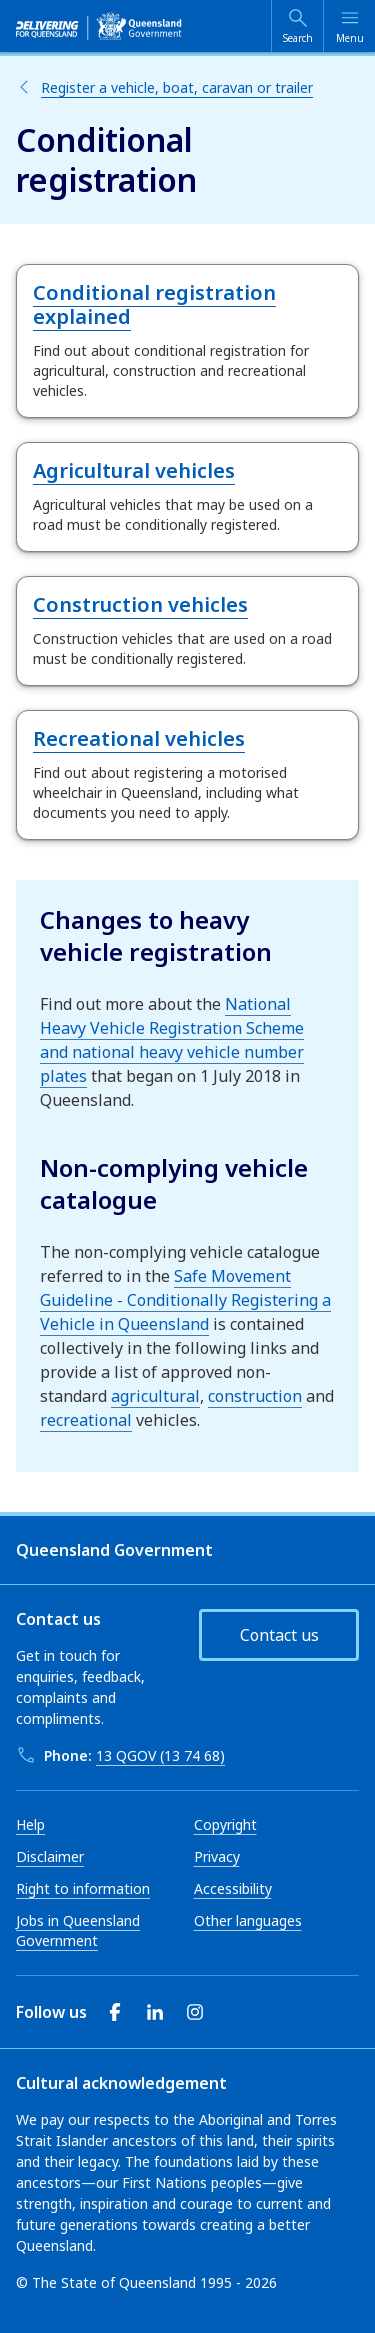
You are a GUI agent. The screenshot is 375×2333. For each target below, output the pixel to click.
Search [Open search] (298, 38)
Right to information (83, 1888)
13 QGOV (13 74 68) (160, 1755)
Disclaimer (50, 1856)
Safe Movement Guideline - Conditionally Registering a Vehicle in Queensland (185, 1300)
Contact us (279, 1635)
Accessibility (233, 1888)
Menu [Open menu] (350, 38)
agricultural (155, 1396)
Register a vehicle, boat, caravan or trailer (177, 87)
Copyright (225, 1824)
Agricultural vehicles (134, 470)
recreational (86, 1420)
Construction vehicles (140, 604)
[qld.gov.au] (99, 26)
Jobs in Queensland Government (78, 1930)
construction (255, 1396)
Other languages (248, 1920)
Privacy (217, 1856)
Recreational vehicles (139, 738)
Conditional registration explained (154, 304)
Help (30, 1824)
